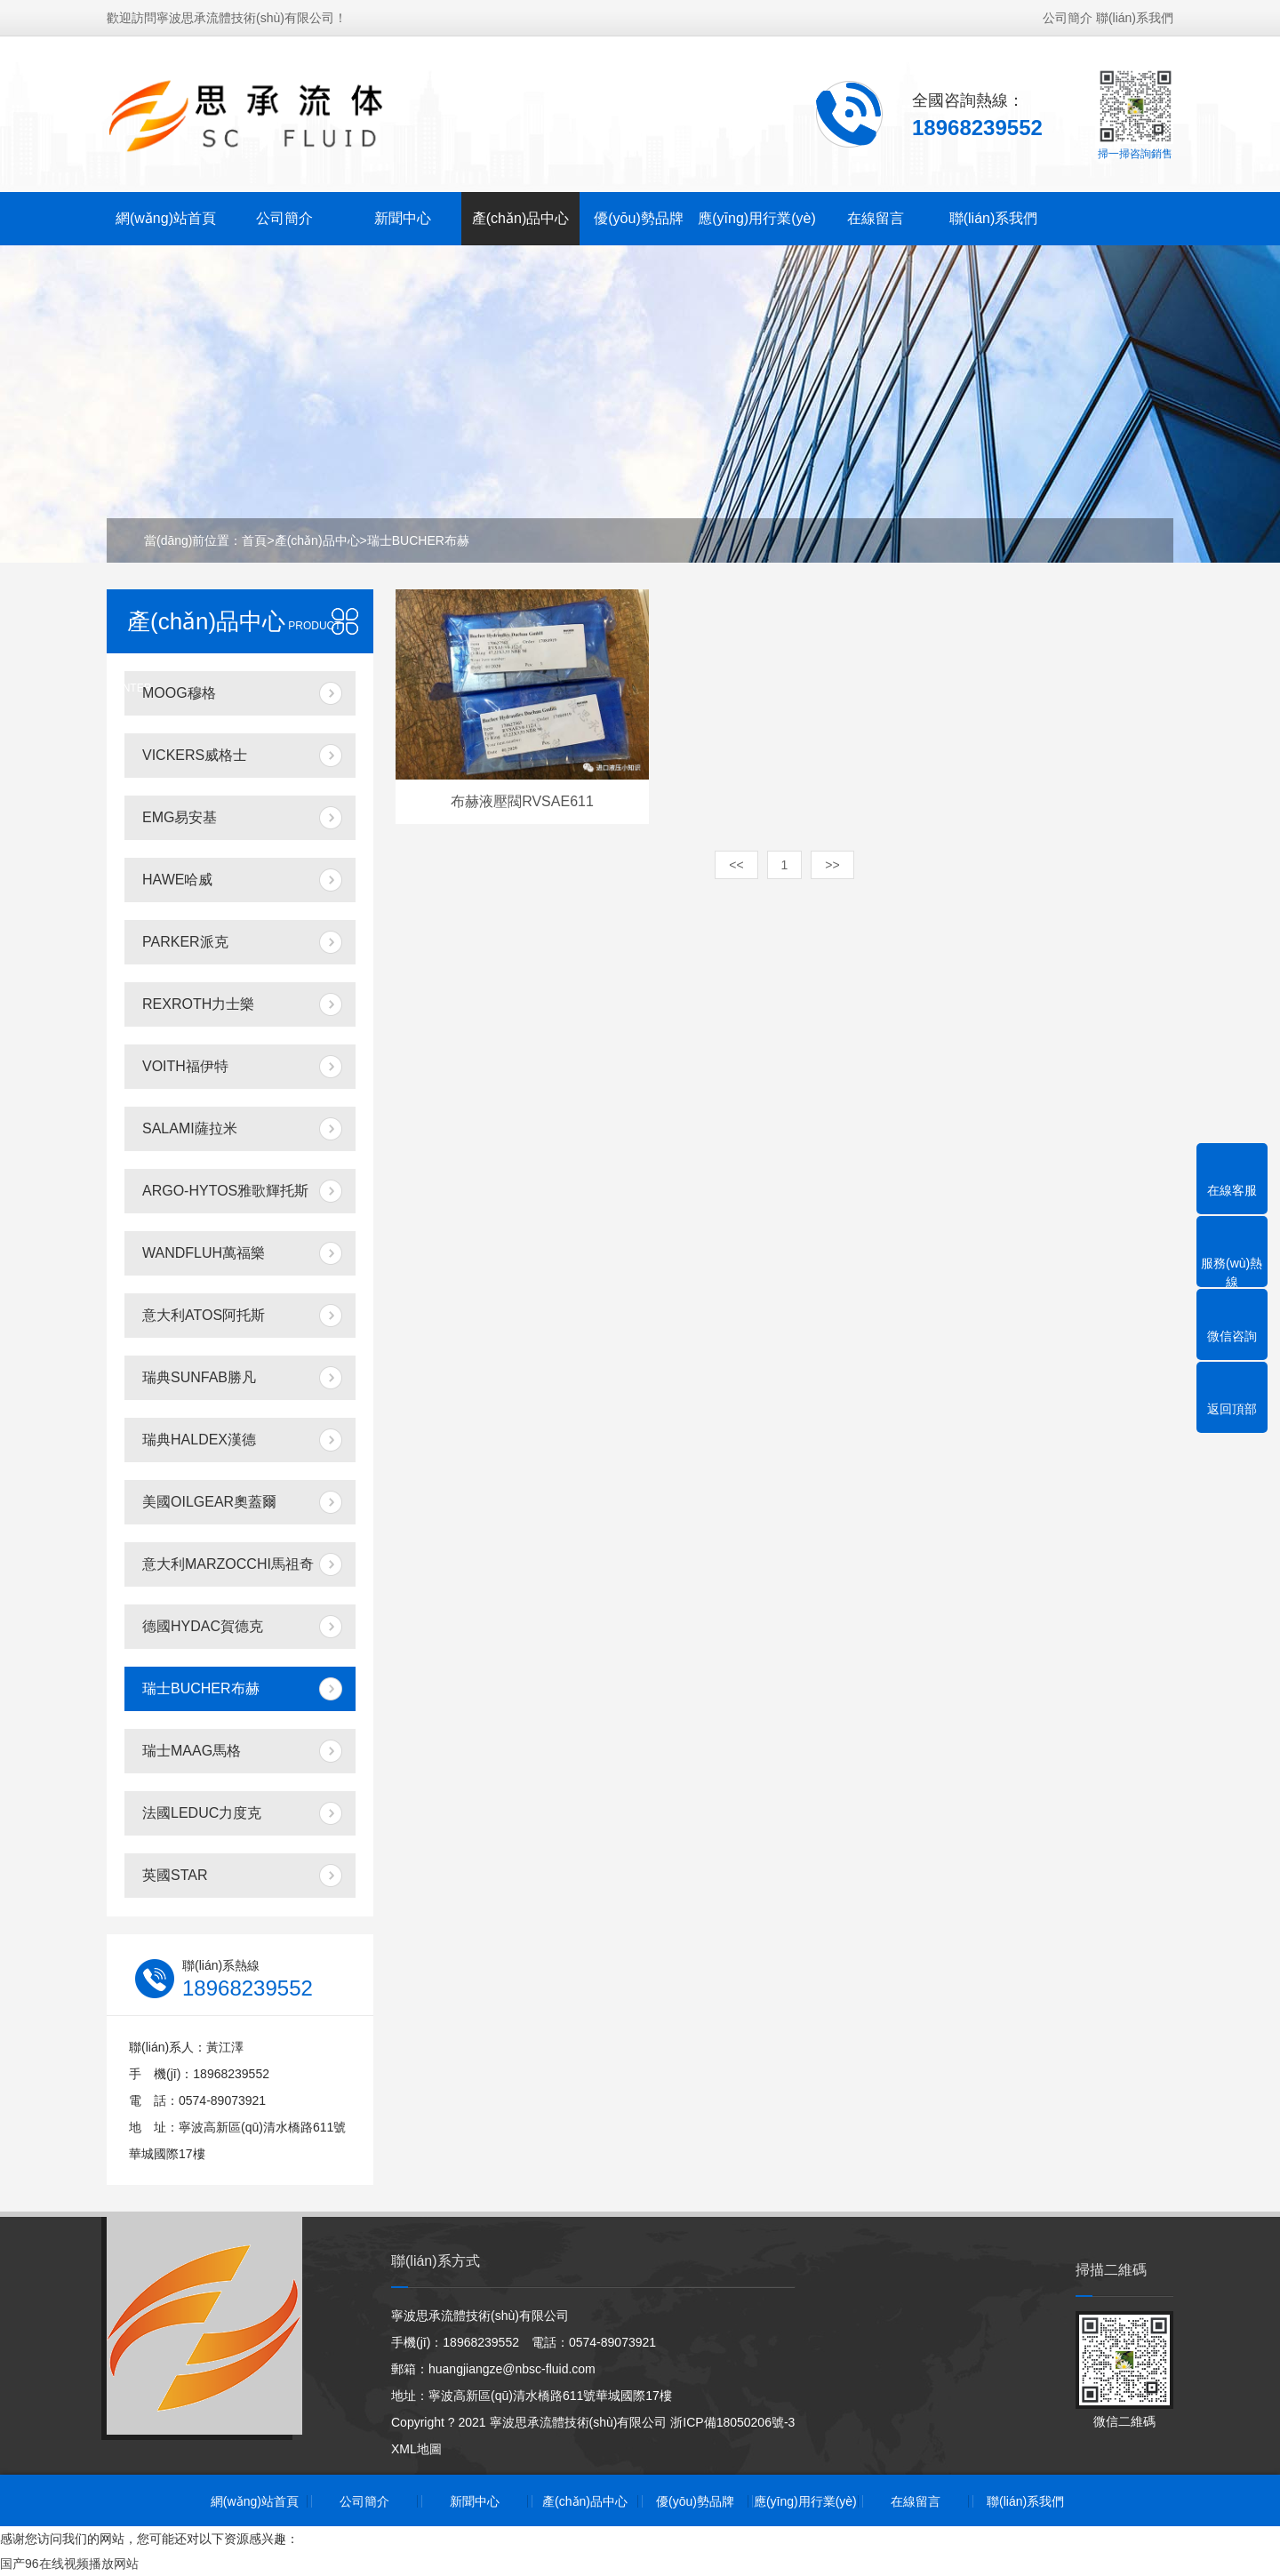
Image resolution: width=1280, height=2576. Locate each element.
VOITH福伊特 (185, 1066)
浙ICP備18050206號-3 (732, 2422)
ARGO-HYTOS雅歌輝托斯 (225, 1190)
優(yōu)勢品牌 (638, 218)
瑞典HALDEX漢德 (199, 1439)
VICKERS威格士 (194, 755)
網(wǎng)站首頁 (166, 218)
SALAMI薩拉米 (189, 1128)
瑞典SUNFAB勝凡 (199, 1377)
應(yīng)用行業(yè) (756, 218)
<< (736, 865)
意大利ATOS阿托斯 (203, 1315)
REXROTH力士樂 (198, 1004)
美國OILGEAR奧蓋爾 (209, 1501)
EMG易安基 (179, 817)
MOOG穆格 (179, 692)
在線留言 (875, 218)
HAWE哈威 (177, 879)
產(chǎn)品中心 (520, 218)
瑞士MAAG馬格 (191, 1750)
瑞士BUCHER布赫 (418, 540)
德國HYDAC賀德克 (202, 1626)
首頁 (254, 540)
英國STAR (174, 1875)
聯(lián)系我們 (1134, 18)
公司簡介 (1067, 18)
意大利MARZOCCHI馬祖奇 (228, 1564)
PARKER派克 (185, 941)
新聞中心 (402, 218)
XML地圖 (416, 2449)
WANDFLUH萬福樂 (203, 1252)
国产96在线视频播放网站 (69, 2563)
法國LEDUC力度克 (201, 1812)
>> (832, 865)
